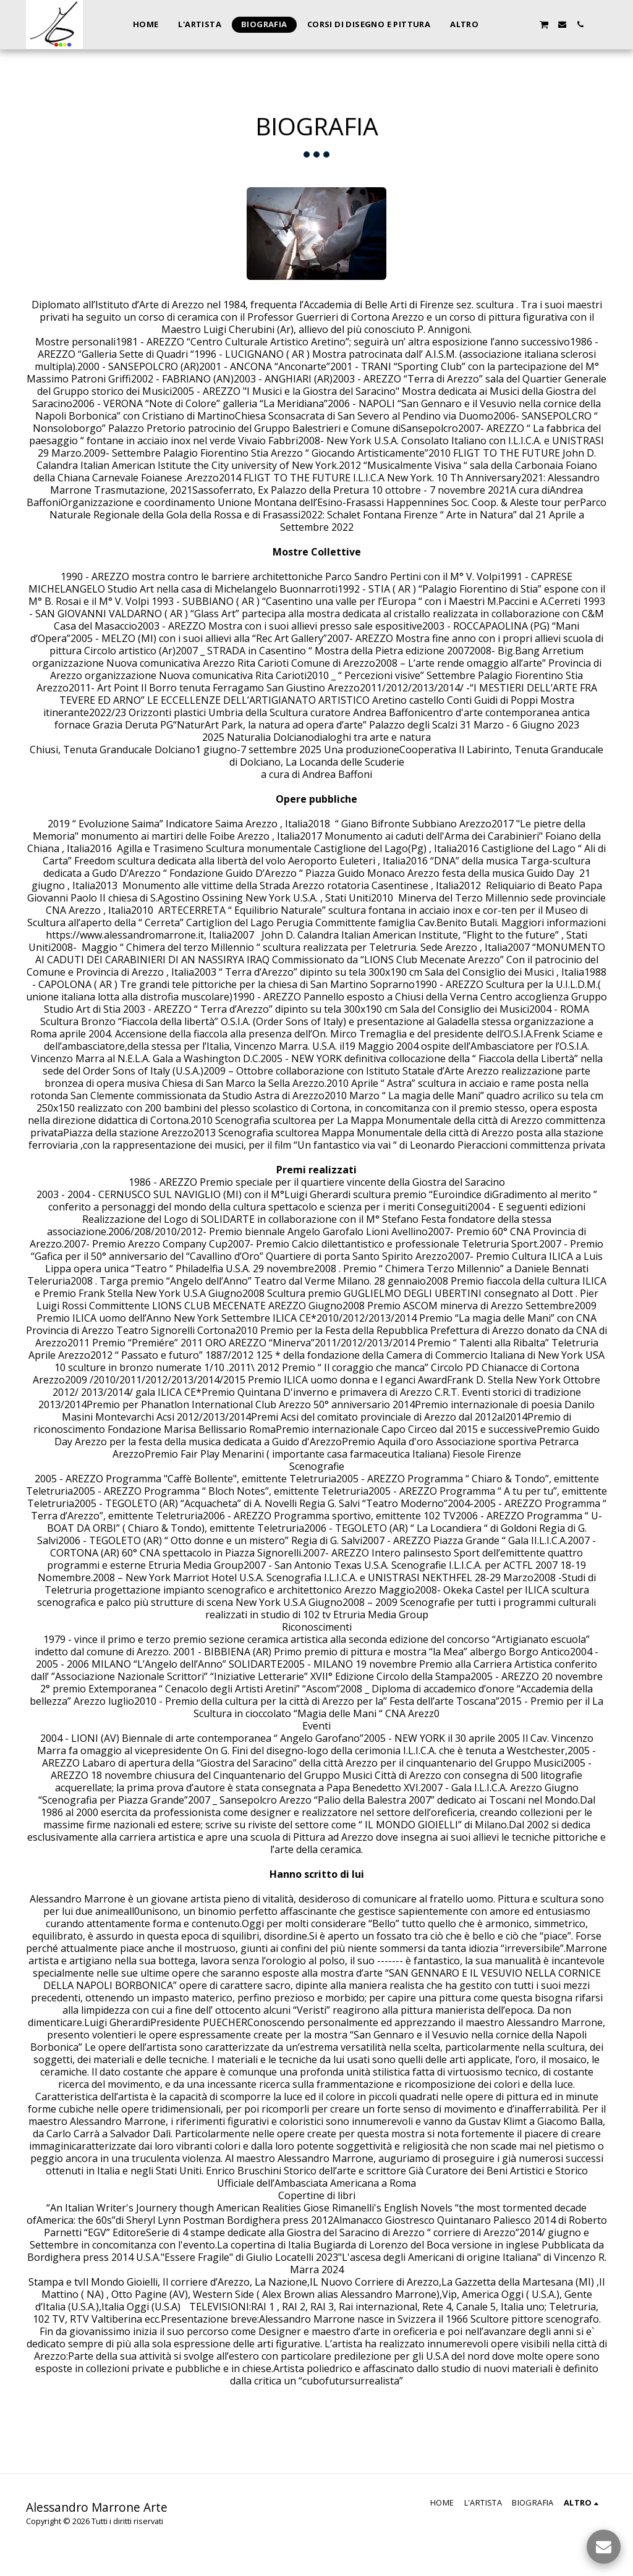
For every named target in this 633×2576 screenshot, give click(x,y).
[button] (507, 24)
